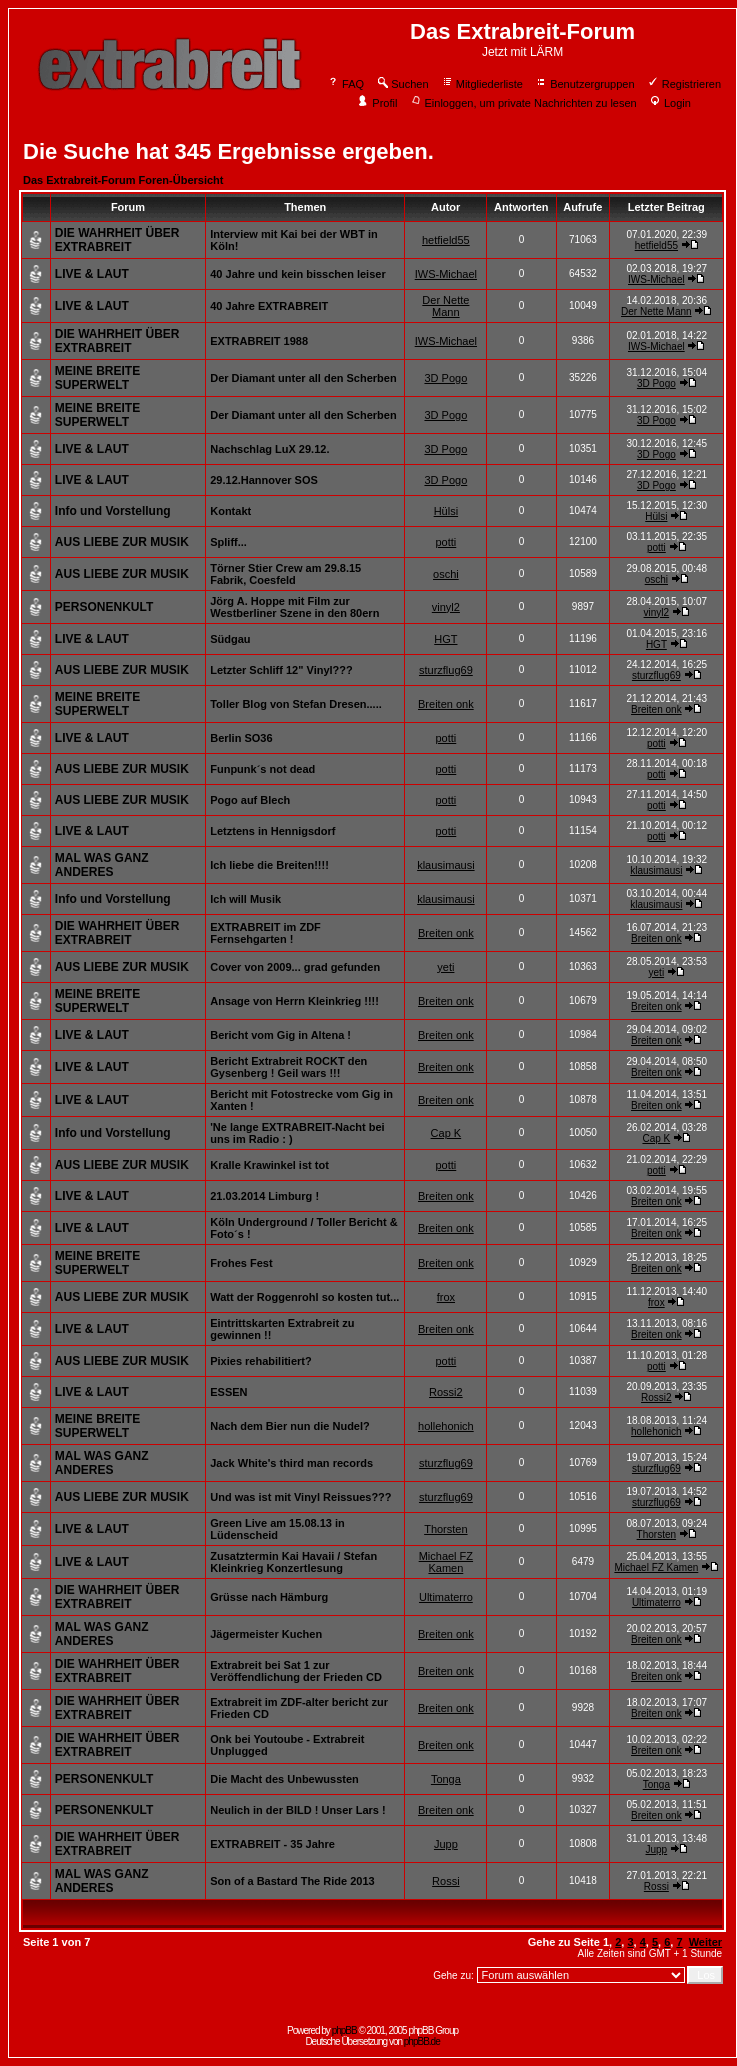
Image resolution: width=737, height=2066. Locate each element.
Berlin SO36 (241, 738)
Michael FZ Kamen (446, 1562)
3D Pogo (445, 378)
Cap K (446, 1133)
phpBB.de (422, 2041)
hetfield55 (446, 240)
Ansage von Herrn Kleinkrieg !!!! (294, 1001)
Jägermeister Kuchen (266, 1634)
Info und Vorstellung (113, 511)
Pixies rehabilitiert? (260, 1361)
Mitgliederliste (482, 84)
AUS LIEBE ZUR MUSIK (122, 542)
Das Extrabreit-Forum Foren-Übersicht (123, 180)
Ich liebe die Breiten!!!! (269, 865)
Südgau (230, 639)
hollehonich (446, 1426)
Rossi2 (446, 1392)
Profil (377, 103)
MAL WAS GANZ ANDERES (102, 865)
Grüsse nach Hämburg (269, 1597)
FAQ (345, 84)
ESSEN (228, 1392)
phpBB (344, 2030)
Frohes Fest (241, 1263)
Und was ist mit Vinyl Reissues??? (300, 1497)
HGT (445, 639)
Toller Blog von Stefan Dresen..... (296, 704)
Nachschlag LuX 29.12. (269, 449)
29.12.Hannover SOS (264, 480)
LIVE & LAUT (92, 274)
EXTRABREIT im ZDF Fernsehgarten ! (265, 933)
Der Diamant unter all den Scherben (303, 378)
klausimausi (445, 865)
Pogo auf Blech (250, 800)
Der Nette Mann (445, 306)
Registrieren (684, 84)
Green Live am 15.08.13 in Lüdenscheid (277, 1529)
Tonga (446, 1779)
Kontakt (230, 511)
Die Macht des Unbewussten (284, 1779)
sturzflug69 (446, 670)
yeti (445, 967)
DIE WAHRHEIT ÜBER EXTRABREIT (117, 240)
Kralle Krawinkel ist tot (269, 1165)
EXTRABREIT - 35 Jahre (272, 1844)
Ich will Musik (245, 899)
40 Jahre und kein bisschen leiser (297, 274)
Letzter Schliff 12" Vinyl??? (281, 670)
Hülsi (446, 511)
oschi (446, 574)
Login (670, 103)
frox (446, 1297)
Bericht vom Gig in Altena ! (280, 1035)
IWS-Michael (446, 274)
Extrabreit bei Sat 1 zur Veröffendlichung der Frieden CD (296, 1671)
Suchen (402, 84)
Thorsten (445, 1529)
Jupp (446, 1844)
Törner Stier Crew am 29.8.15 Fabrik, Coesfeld (285, 574)
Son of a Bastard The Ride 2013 (292, 1881)
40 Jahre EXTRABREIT (269, 306)
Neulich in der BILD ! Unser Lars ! (297, 1810)
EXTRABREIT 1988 (259, 341)
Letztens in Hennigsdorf (272, 831)
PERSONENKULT (104, 607)
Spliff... (228, 542)
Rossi (446, 1881)
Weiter (705, 1942)
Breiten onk (446, 704)
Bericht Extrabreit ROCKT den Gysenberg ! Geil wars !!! (288, 1067)
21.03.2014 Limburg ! (264, 1196)
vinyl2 (446, 607)
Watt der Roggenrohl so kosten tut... (304, 1297)
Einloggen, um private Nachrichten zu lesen (523, 103)
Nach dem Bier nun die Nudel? (290, 1426)
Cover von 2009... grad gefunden (295, 967)
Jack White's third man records (291, 1463)
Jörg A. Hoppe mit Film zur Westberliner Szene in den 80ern (294, 607)
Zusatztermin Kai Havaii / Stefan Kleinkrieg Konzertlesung (293, 1562)
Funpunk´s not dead (262, 769)
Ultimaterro (446, 1597)
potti (445, 542)
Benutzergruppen (584, 84)
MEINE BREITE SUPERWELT (97, 378)
